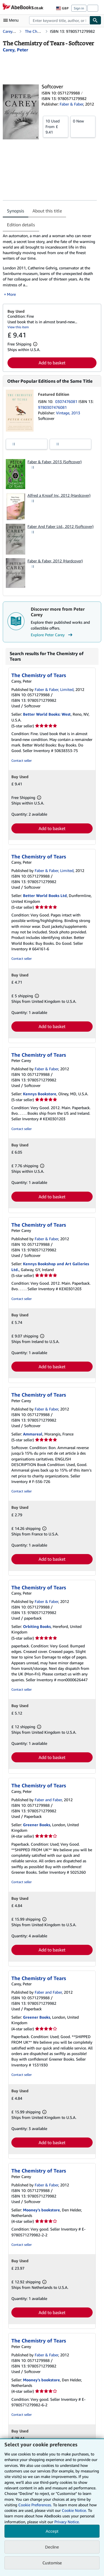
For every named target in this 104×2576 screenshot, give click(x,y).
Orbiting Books (37, 1626)
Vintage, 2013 (68, 412)
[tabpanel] (50, 265)
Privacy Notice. (67, 2521)
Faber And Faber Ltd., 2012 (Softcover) (60, 526)
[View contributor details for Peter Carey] (15, 49)
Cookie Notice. (74, 2510)
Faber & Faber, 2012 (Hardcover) (55, 560)
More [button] (11, 294)
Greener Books (36, 1824)
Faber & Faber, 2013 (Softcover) (54, 461)
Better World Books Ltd (45, 895)
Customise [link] (52, 2562)
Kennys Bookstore (39, 1093)
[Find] (95, 20)
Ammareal (32, 1434)
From (55, 126)
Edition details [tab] (21, 224)
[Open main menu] (12, 20)
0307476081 (66, 401)
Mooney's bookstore (41, 2209)
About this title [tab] (47, 211)
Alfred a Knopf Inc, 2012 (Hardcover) (58, 495)
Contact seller (21, 760)
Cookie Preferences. (35, 2504)
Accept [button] (52, 2531)
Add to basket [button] (52, 362)
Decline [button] (52, 2547)
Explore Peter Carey (52, 635)
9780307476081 (52, 407)
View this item (18, 327)
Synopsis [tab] (15, 211)
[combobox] (59, 20)
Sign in (79, 8)
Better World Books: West (47, 714)
